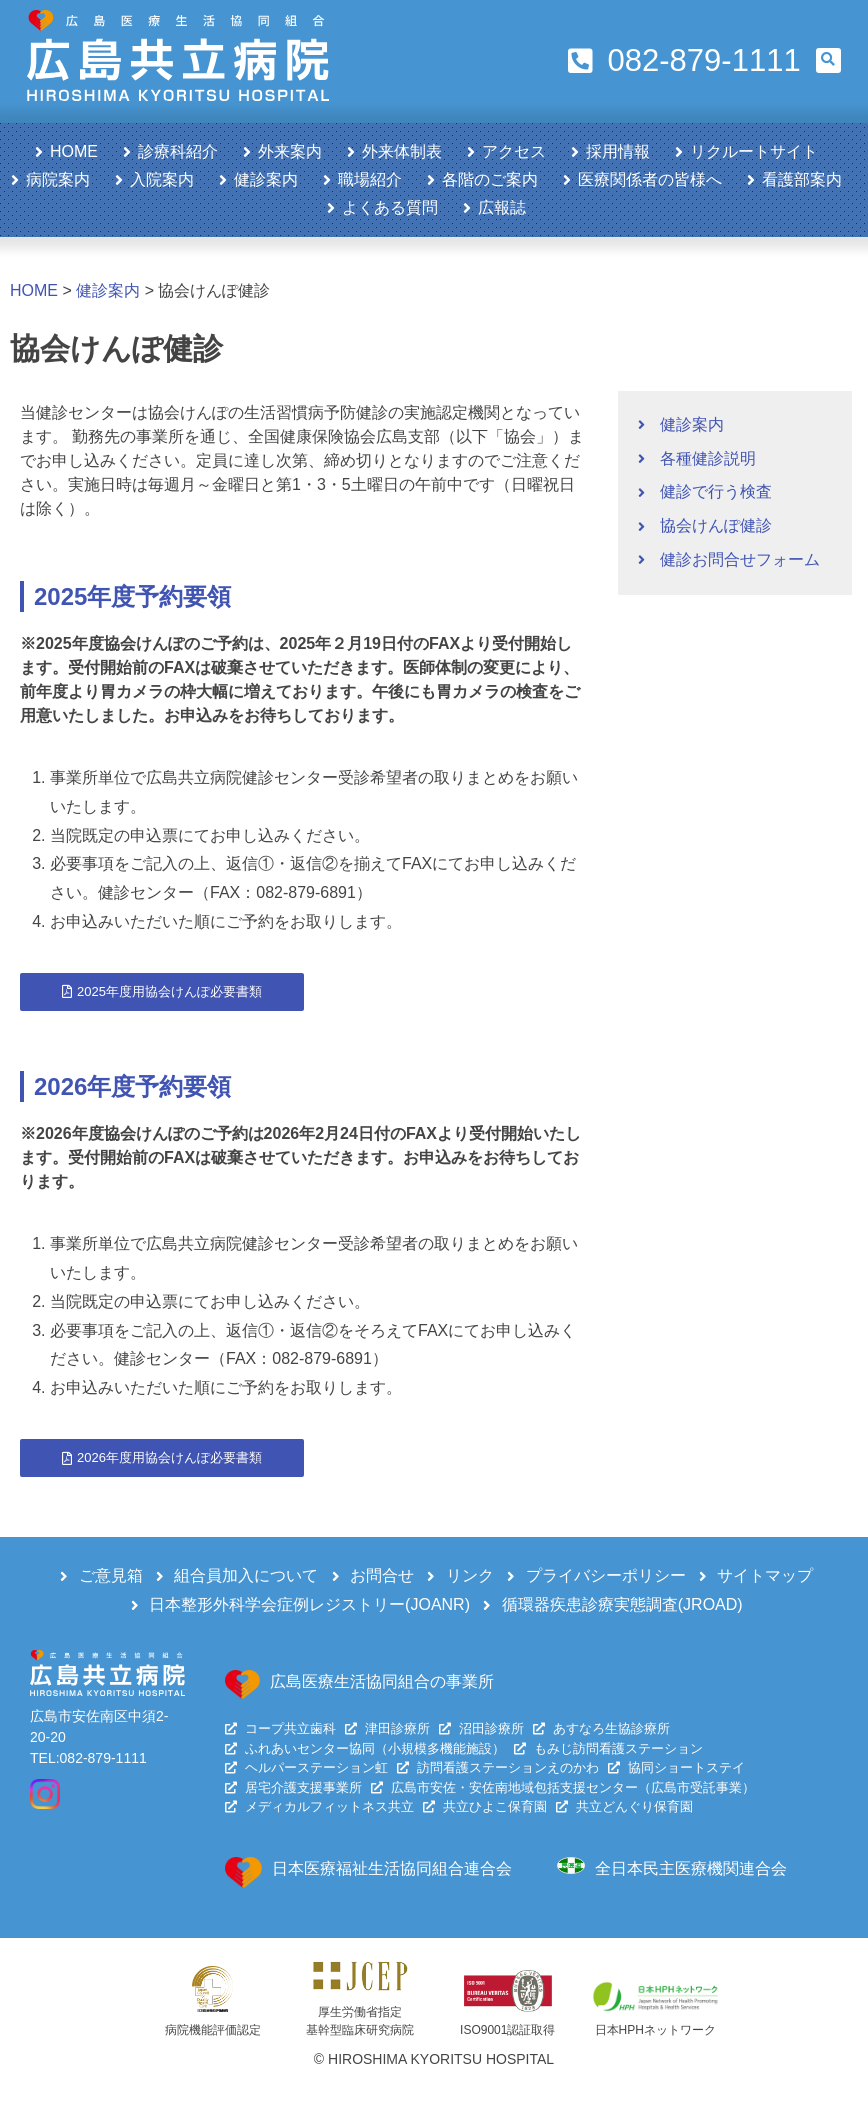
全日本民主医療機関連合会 (691, 1868)
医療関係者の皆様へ (650, 179)
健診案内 (266, 179)
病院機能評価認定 (213, 2030)
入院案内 (162, 179)
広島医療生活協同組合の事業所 (382, 1681)
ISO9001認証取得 (507, 2030)
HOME (74, 151)
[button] (828, 60)
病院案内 (58, 179)
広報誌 (502, 207)
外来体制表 (402, 151)
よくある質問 (390, 207)
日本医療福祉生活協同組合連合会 (392, 1868)
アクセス (514, 151)
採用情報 (618, 151)
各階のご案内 (490, 179)
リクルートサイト (754, 151)
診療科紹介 (178, 151)
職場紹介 (370, 179)
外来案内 (290, 151)
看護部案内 (802, 179)
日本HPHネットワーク (655, 2030)
